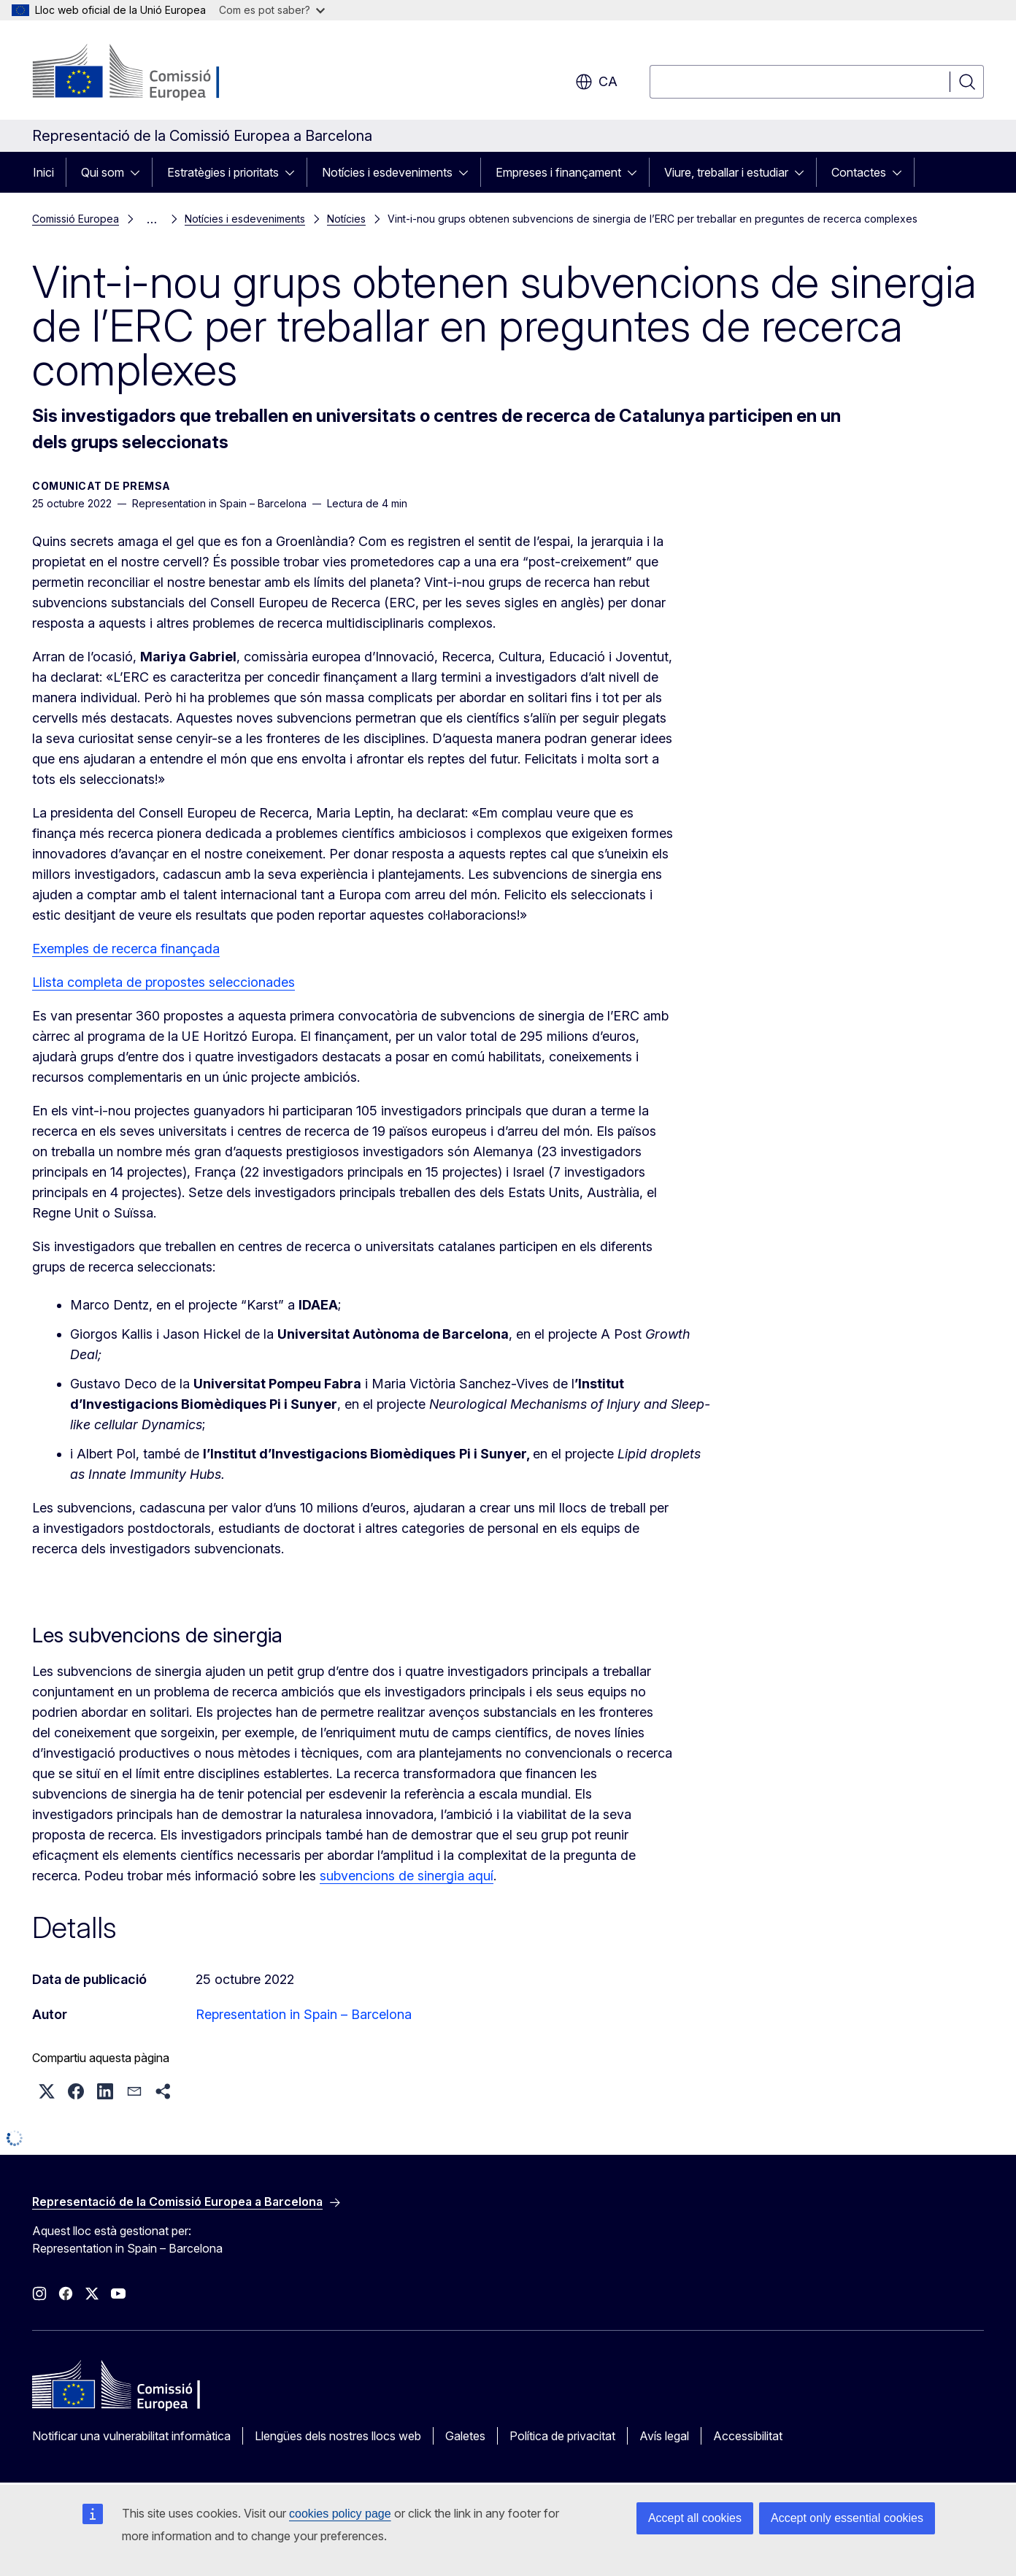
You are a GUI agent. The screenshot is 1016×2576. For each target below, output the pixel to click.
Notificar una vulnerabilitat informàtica (131, 2436)
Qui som (102, 172)
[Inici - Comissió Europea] (150, 73)
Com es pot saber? (272, 10)
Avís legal (664, 2436)
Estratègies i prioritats (223, 172)
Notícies (346, 218)
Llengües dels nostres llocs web (338, 2436)
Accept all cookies (695, 2518)
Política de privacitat (562, 2436)
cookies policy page (340, 2513)
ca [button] (596, 82)
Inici (43, 172)
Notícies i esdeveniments (387, 172)
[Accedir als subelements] (139, 172)
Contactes (858, 172)
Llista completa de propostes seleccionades (163, 982)
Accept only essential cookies (847, 2518)
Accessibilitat (747, 2436)
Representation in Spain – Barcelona (304, 2014)
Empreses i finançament (558, 172)
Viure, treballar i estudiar (726, 172)
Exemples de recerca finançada (126, 948)
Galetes (465, 2436)
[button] (46, 2091)
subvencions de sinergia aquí (406, 1875)
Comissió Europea (75, 218)
